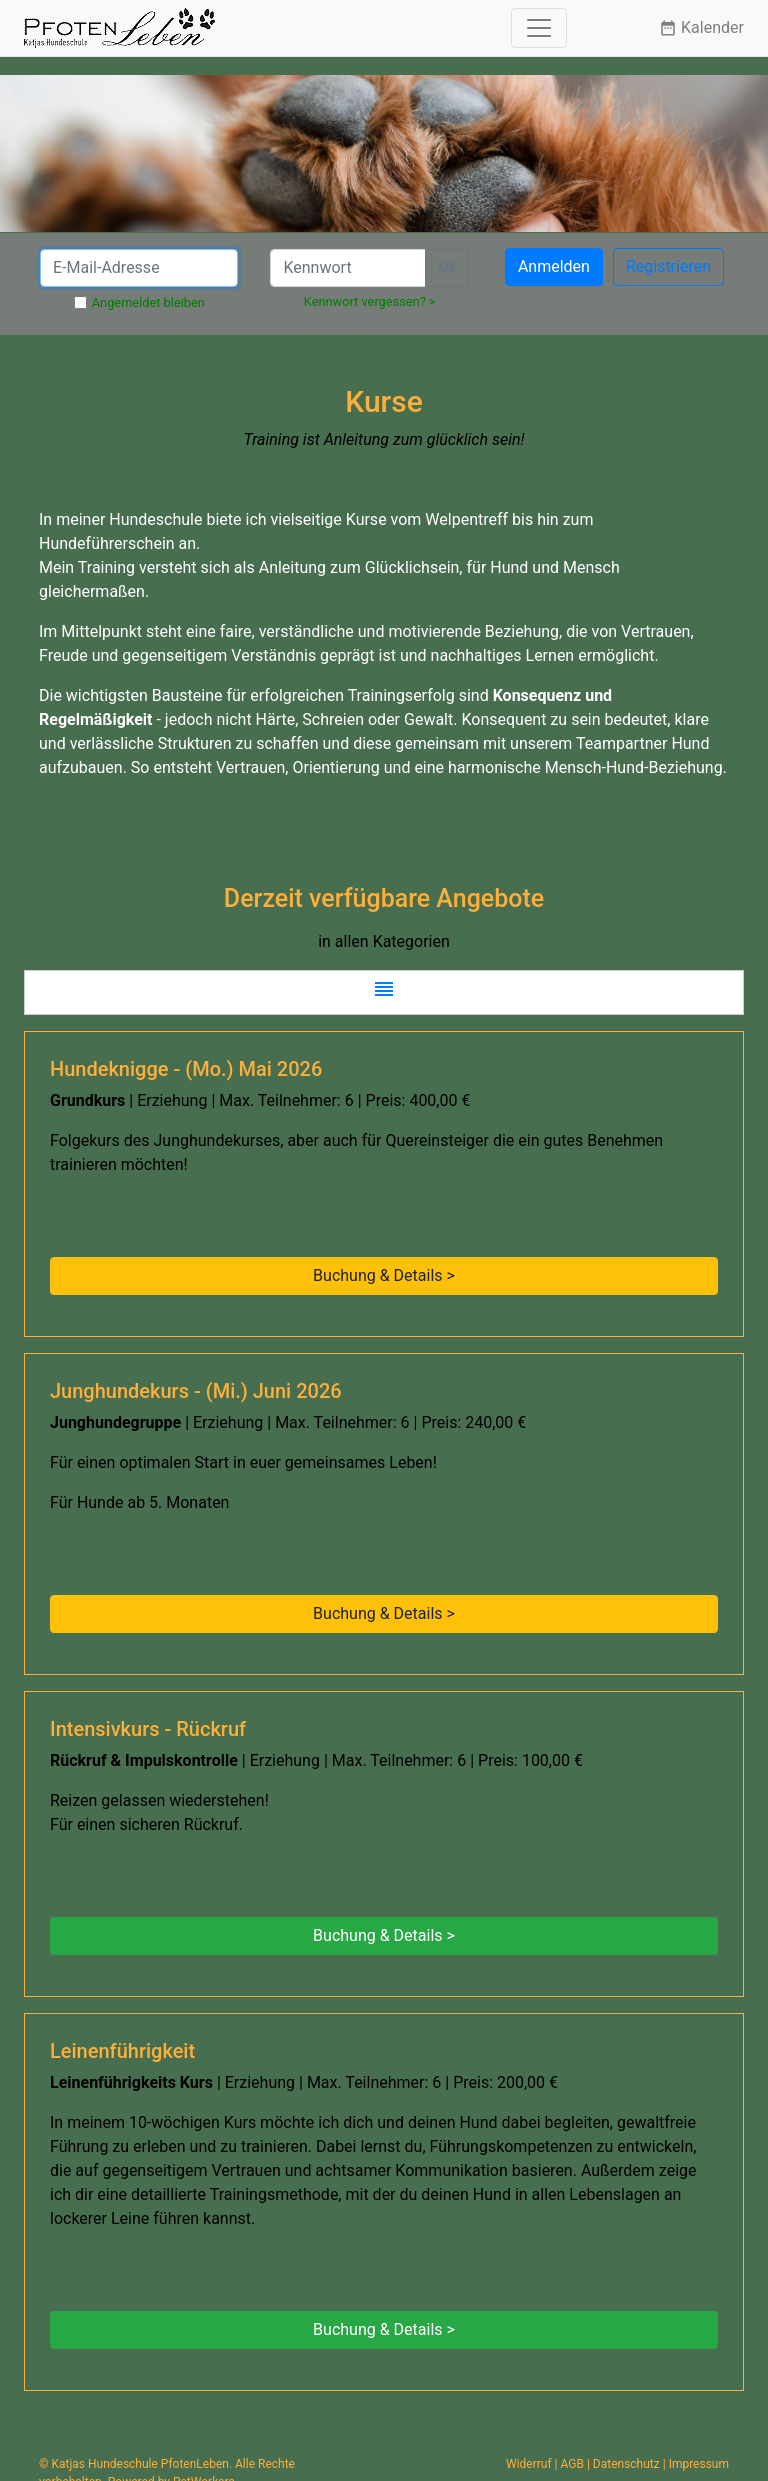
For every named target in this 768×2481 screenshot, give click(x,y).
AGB (572, 2464)
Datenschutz (626, 2464)
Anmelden (554, 266)
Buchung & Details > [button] (384, 1275)
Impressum (699, 2464)
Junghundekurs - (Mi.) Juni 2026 (196, 1391)
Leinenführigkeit (122, 2051)
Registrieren (668, 266)
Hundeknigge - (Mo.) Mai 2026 (186, 1069)
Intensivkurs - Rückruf (148, 1729)
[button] (384, 992)
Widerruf (529, 2464)
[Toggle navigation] (539, 28)
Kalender (701, 27)
